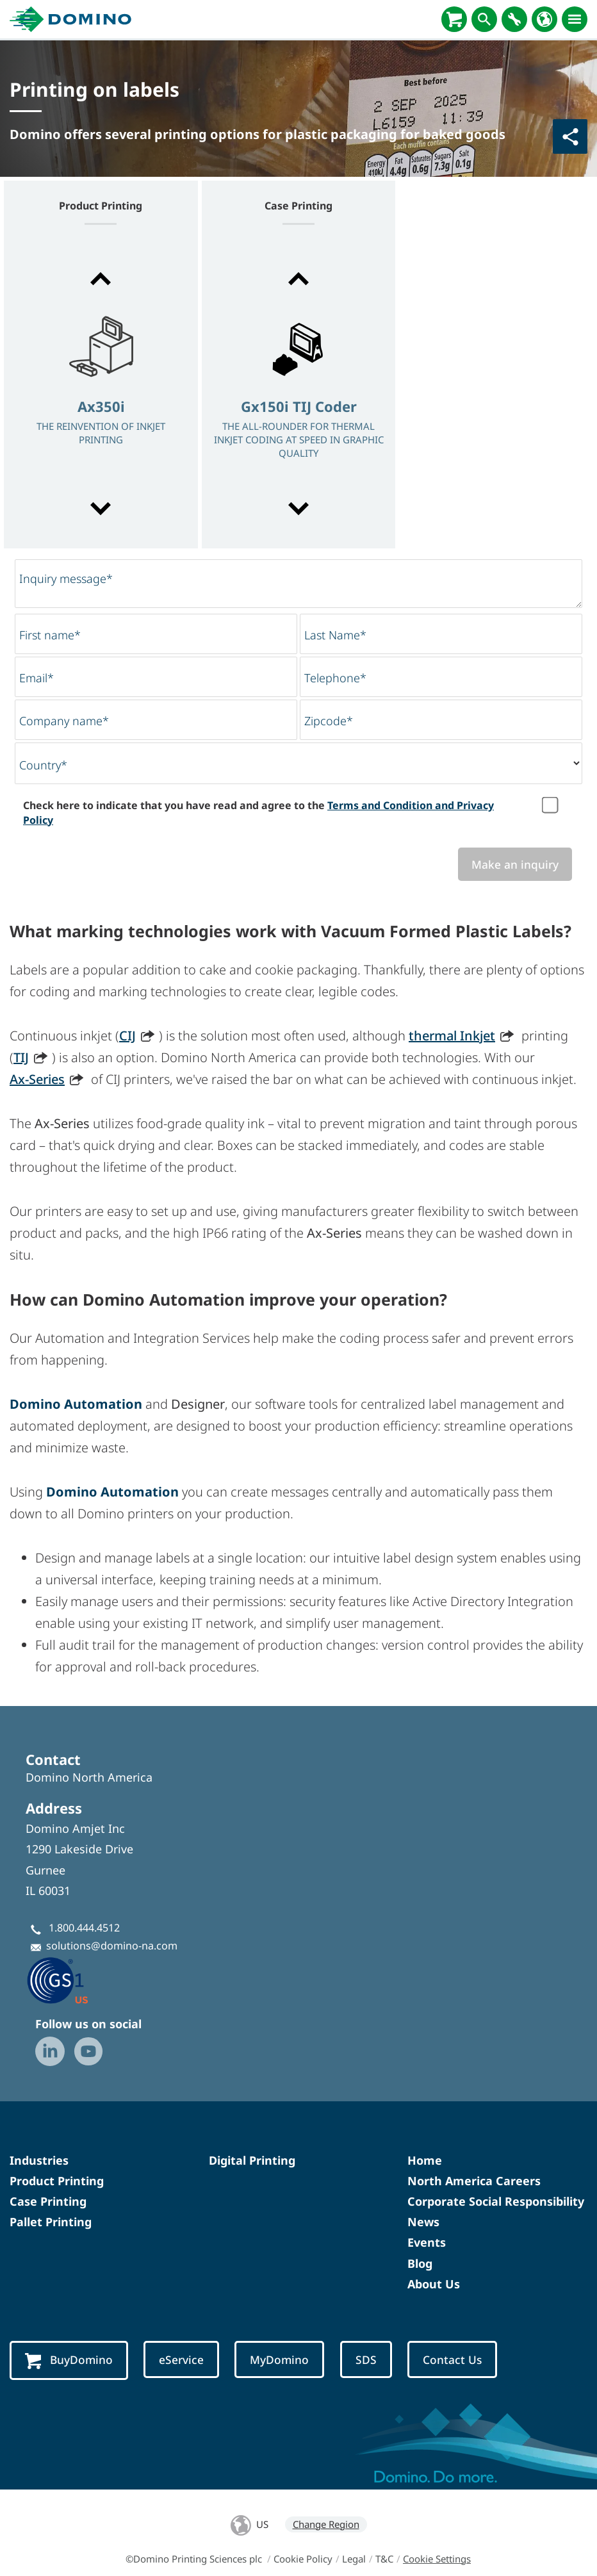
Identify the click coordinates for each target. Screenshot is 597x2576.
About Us (433, 2284)
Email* (36, 677)
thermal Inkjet (452, 1035)
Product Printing (57, 2180)
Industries (39, 2160)
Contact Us (452, 2359)
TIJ (21, 1057)
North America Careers (474, 2180)
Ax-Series (37, 1079)
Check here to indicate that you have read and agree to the (258, 812)
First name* (50, 635)
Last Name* (335, 635)
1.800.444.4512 (84, 1928)
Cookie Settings (437, 2558)
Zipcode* (328, 720)
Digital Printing (252, 2160)
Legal (354, 2558)
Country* (43, 765)
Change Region (326, 2524)
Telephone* (335, 677)
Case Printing (48, 2201)
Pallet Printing (51, 2221)
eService (181, 2359)
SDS (366, 2359)
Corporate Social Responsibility (495, 2201)
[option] (100, 395)
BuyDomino (69, 2360)
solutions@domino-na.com (111, 1946)
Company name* (64, 720)
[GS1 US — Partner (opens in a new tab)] (71, 1979)
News (423, 2221)
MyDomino (279, 2359)
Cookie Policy (303, 2558)
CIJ (127, 1035)
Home (424, 2160)
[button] (100, 278)
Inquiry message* (66, 578)
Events (426, 2242)
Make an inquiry (515, 864)
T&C (384, 2558)
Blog (419, 2263)
